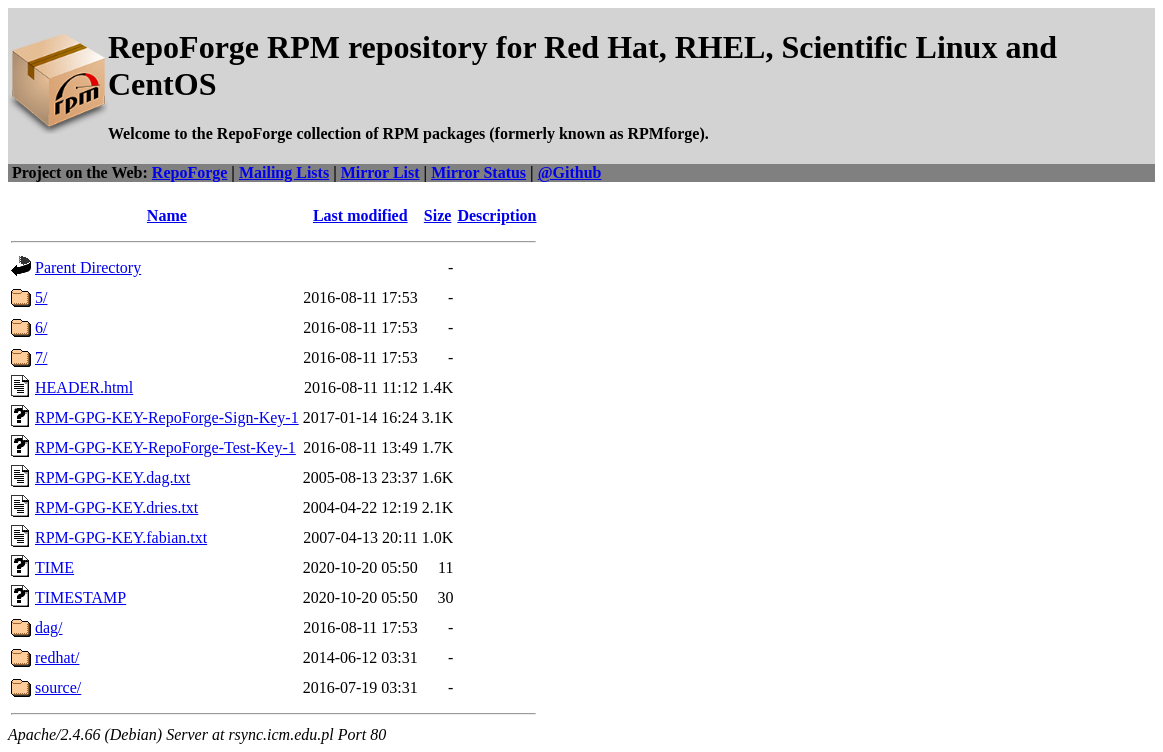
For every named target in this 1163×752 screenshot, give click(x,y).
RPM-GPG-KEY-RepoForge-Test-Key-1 (165, 447)
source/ (58, 687)
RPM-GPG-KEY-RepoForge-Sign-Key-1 (167, 417)
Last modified (360, 215)
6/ (41, 327)
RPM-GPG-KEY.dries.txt (116, 507)
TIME (54, 567)
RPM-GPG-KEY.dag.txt (112, 477)
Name (167, 215)
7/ (41, 357)
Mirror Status (478, 172)
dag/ (49, 627)
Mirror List (380, 172)
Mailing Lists (284, 172)
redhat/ (57, 657)
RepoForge (190, 172)
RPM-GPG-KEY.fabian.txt (121, 537)
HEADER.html (84, 387)
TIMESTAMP (80, 597)
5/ (41, 297)
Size (438, 215)
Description (496, 215)
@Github (570, 172)
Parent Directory (88, 267)
